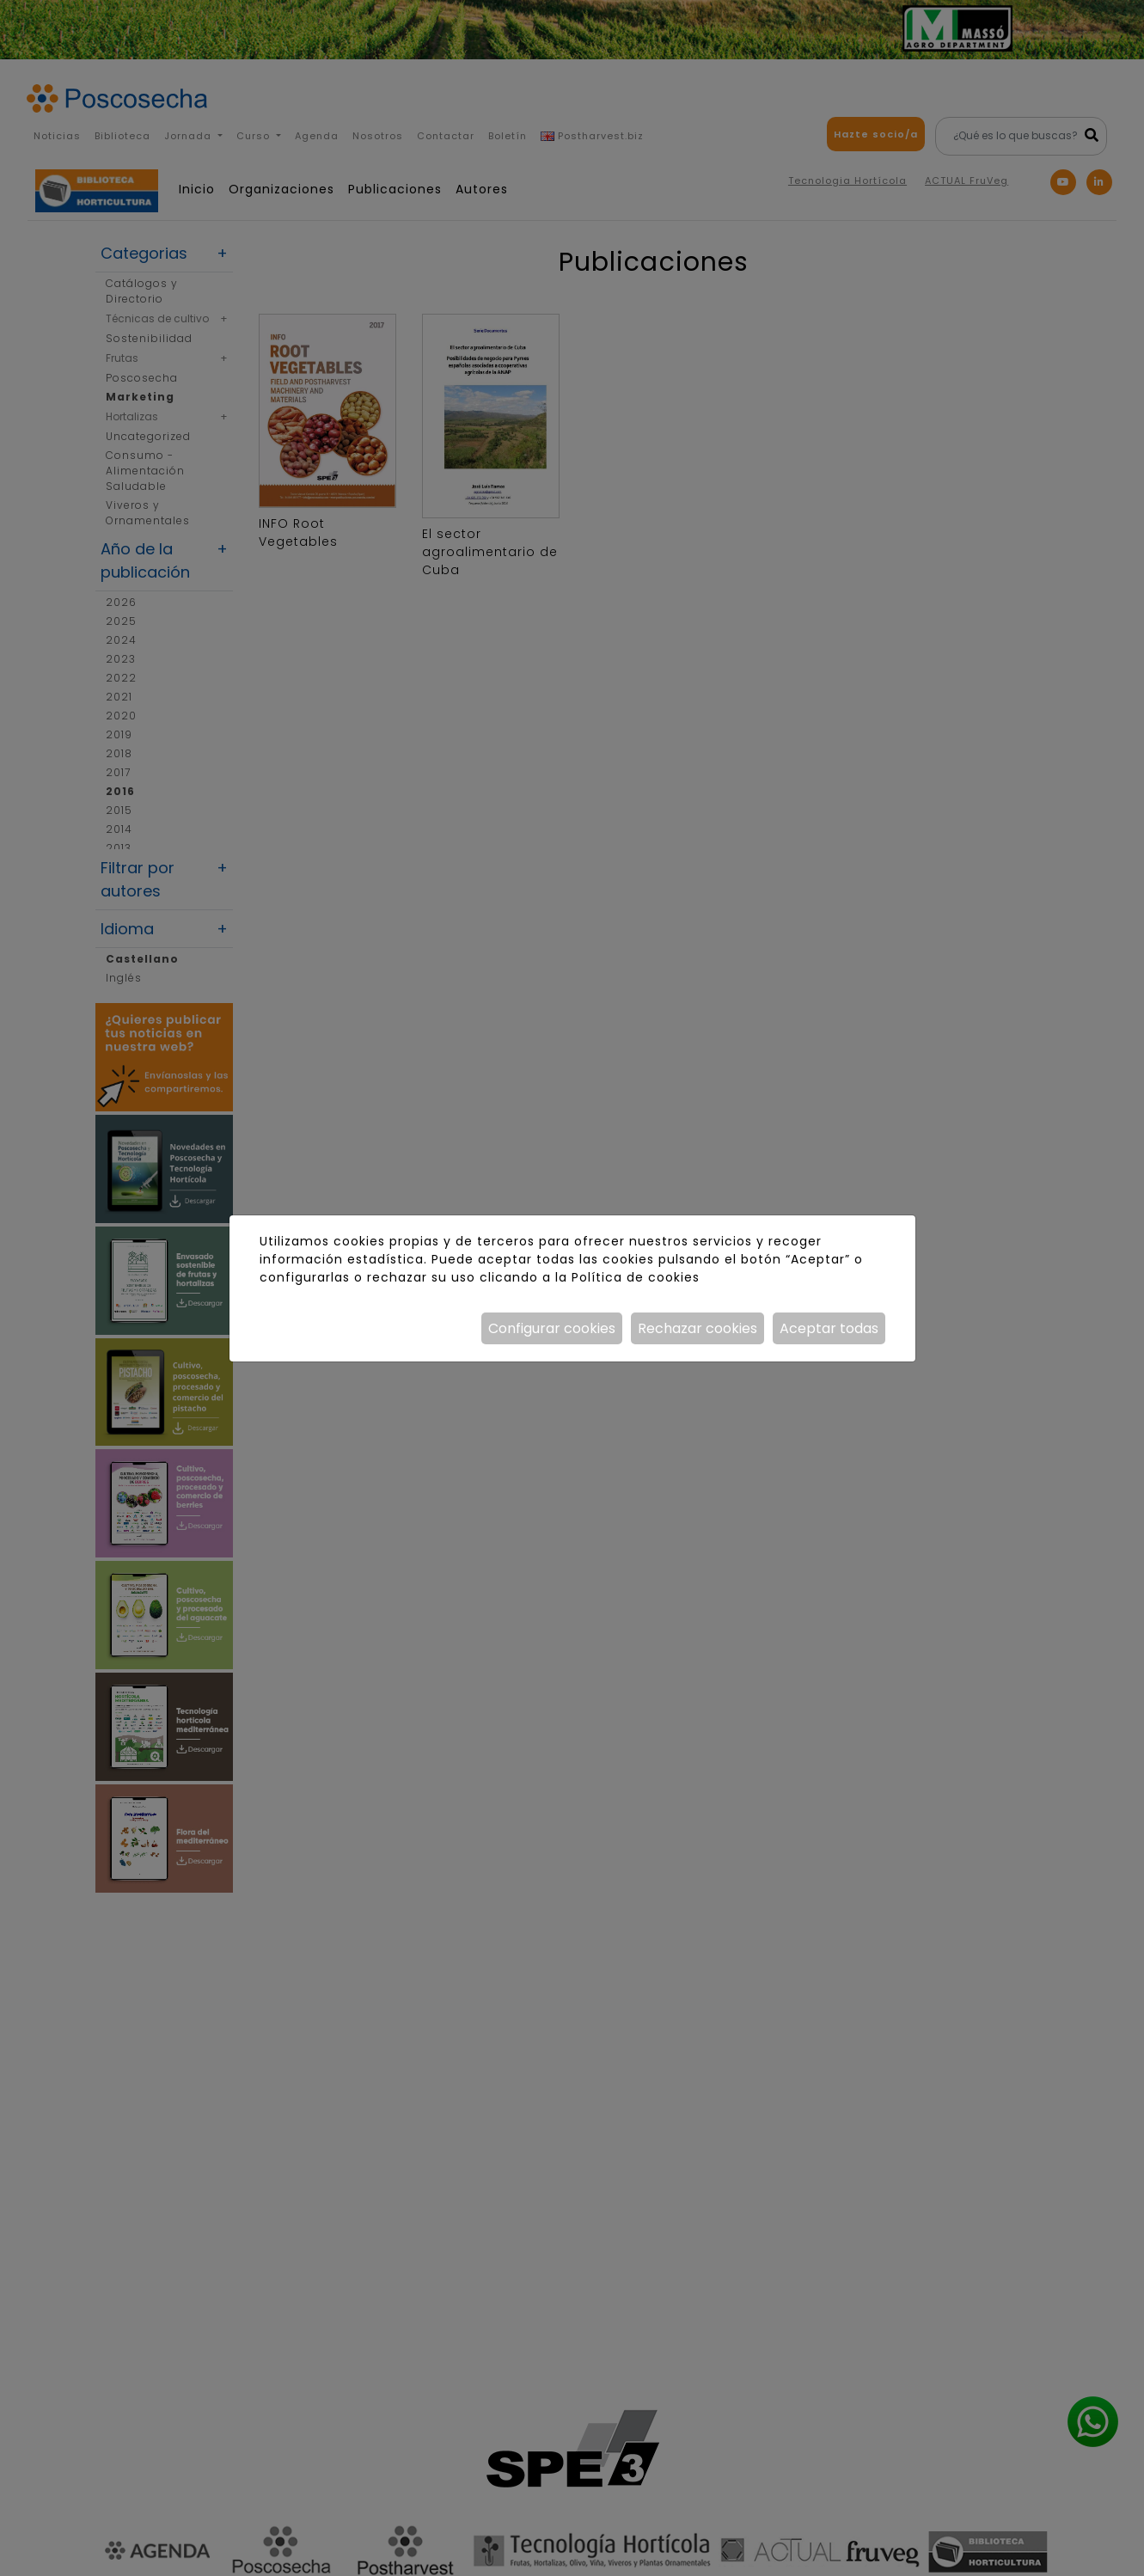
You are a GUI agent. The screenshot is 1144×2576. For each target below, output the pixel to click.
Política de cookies (636, 1277)
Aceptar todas (829, 1328)
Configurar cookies (551, 1328)
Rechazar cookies (697, 1328)
